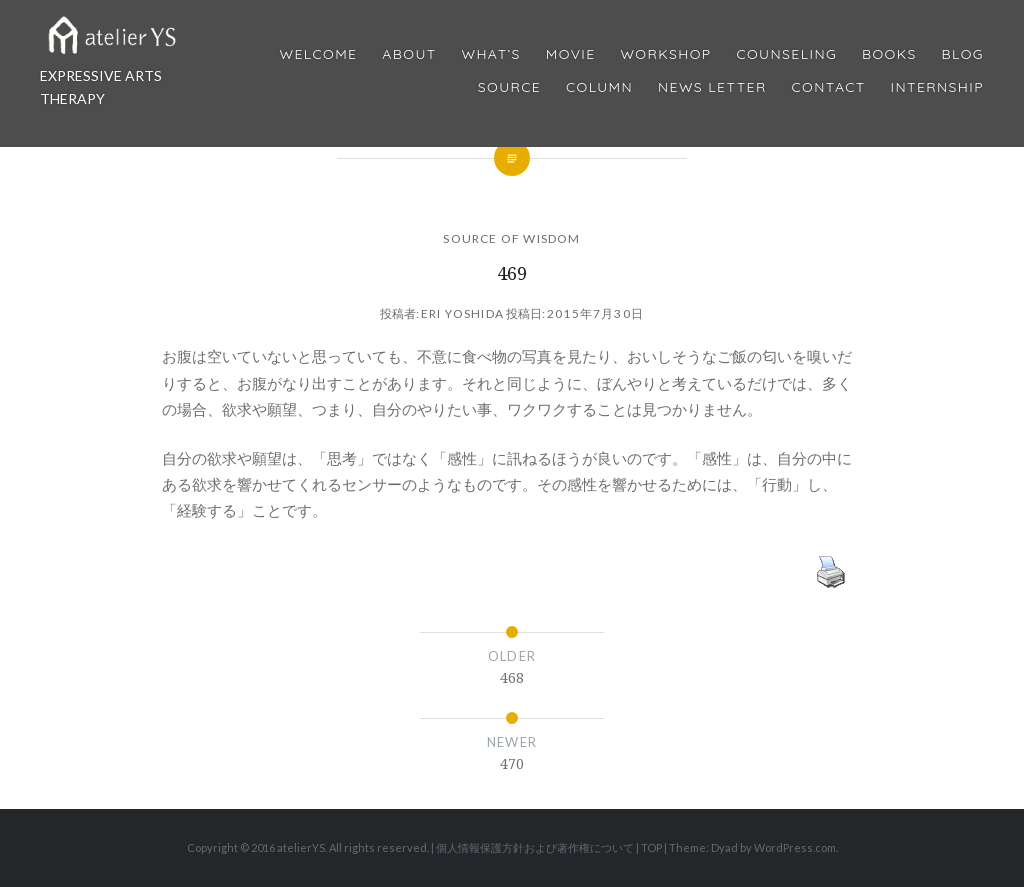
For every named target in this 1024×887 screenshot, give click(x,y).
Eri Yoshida (462, 313)
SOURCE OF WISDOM (511, 238)
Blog (963, 54)
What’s (490, 54)
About (409, 54)
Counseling (786, 54)
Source (509, 87)
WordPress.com (795, 847)
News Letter (712, 87)
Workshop (665, 54)
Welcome (318, 54)
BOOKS (889, 54)
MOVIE (571, 54)
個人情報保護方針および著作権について (535, 847)
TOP (651, 847)
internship (937, 87)
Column (599, 87)
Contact (829, 87)
